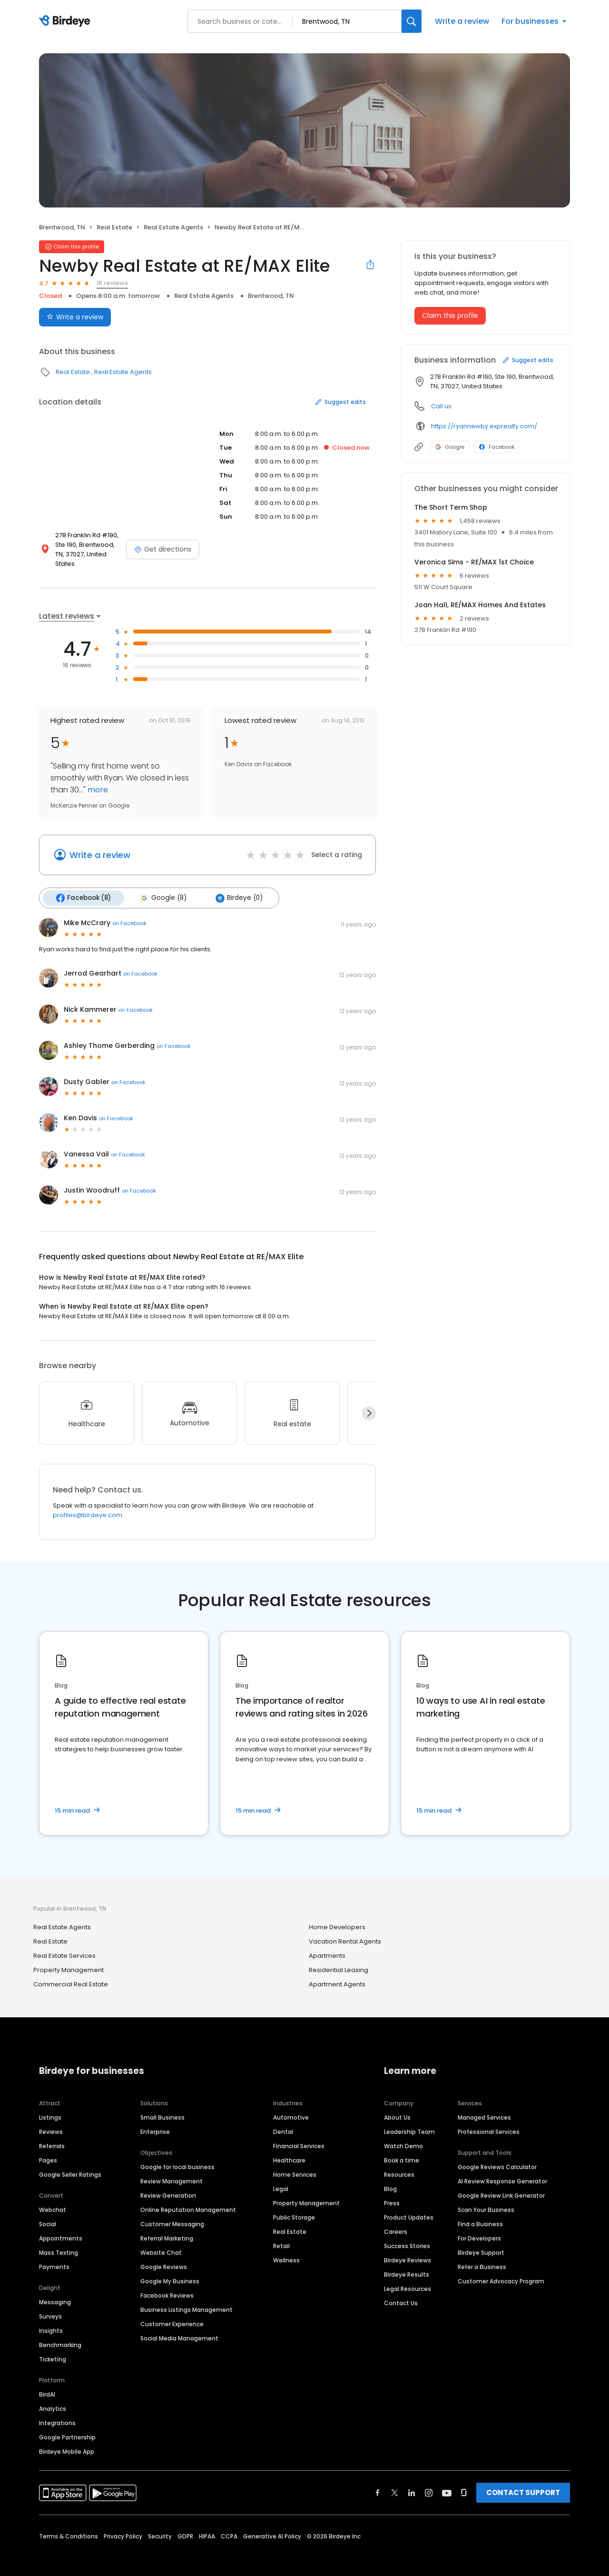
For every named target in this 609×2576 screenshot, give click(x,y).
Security (160, 2526)
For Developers (479, 2228)
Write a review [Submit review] (75, 317)
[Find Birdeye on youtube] (447, 2482)
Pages (48, 2150)
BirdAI (47, 2384)
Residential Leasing (338, 1959)
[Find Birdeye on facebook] (378, 2482)
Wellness (286, 2250)
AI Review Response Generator (502, 2171)
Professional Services (489, 2121)
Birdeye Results (406, 2264)
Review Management (171, 2171)
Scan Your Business (486, 2199)
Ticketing (52, 2349)
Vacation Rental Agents (345, 1930)
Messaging (55, 2292)
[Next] (369, 1403)
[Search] (412, 21)
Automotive (291, 2107)
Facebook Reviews (167, 2285)
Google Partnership (67, 2427)
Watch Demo (403, 2136)
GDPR (185, 2526)
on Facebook (129, 913)
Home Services (294, 2164)
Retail (281, 2235)
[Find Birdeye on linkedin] (411, 2482)
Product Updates (408, 2207)
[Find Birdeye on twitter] (394, 2482)
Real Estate (114, 227)
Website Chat (161, 2242)
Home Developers (337, 1916)
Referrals (52, 2136)
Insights (51, 2320)
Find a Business (480, 2214)
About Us (397, 2107)
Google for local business (177, 2156)
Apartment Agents (337, 1973)
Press (392, 2193)
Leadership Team (409, 2121)
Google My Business (169, 2271)
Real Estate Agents (173, 227)
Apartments (327, 1945)
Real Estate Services (64, 1945)
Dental (283, 2121)
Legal (280, 2178)
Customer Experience (172, 2314)
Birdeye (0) (235, 888)
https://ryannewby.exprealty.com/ (484, 426)
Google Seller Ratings (70, 2164)
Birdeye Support (481, 2242)
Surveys (50, 2306)
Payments (54, 2256)
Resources (399, 2164)
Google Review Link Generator (501, 2185)
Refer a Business (482, 2256)
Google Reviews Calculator (497, 2156)
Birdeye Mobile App (66, 2441)
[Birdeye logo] (66, 21)
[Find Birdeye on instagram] (428, 2482)
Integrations (57, 2412)
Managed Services (484, 2107)
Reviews (51, 2121)
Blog (390, 2178)
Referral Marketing (166, 2228)
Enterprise (155, 2121)
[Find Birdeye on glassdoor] (464, 2482)
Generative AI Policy (272, 2526)
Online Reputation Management (188, 2199)
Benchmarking (60, 2334)
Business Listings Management (186, 2299)
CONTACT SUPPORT (523, 2482)
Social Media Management (179, 2328)
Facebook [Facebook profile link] (497, 447)
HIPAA (207, 2526)
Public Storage (294, 2207)
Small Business (162, 2107)
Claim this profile (450, 315)
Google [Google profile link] (449, 447)
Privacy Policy (123, 2526)
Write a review (462, 21)
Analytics (52, 2398)
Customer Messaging (172, 2214)
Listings (50, 2107)
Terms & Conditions (68, 2526)
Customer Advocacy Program (501, 2271)
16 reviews (112, 282)
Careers (395, 2221)
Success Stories (407, 2235)
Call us (441, 406)
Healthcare (289, 2150)
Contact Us (401, 2293)
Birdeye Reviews (407, 2250)
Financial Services (298, 2136)
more (97, 780)
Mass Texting (58, 2242)
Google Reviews (163, 2256)
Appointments (60, 2228)
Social (47, 2214)
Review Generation (168, 2185)
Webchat (52, 2199)
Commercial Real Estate (70, 1973)
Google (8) (161, 888)
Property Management (68, 1959)
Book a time (401, 2150)
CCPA (229, 2526)
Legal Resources (407, 2278)
